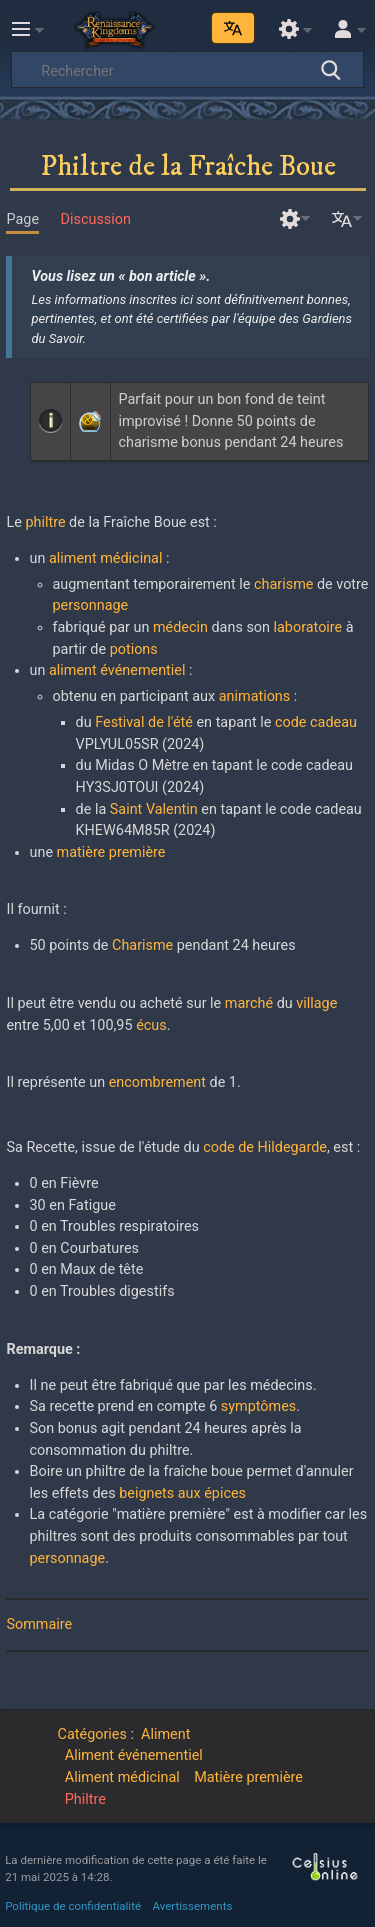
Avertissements (193, 1906)
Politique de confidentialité (73, 1906)
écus (151, 1025)
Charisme (142, 945)
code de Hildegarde (265, 1147)
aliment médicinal (105, 558)
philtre (45, 522)
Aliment (165, 1734)
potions (134, 649)
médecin (180, 627)
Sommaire (39, 1624)
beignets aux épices (182, 1493)
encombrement (157, 1082)
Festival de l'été (144, 722)
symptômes (258, 1406)
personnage (91, 605)
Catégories (92, 1734)
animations (255, 696)
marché (249, 1003)
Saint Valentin (154, 809)
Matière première (248, 1777)
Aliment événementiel (134, 1755)
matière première (111, 852)
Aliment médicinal (122, 1777)
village (316, 1003)
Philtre (85, 1799)
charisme (283, 584)
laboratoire (308, 627)
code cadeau (316, 722)
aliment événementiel (117, 670)
